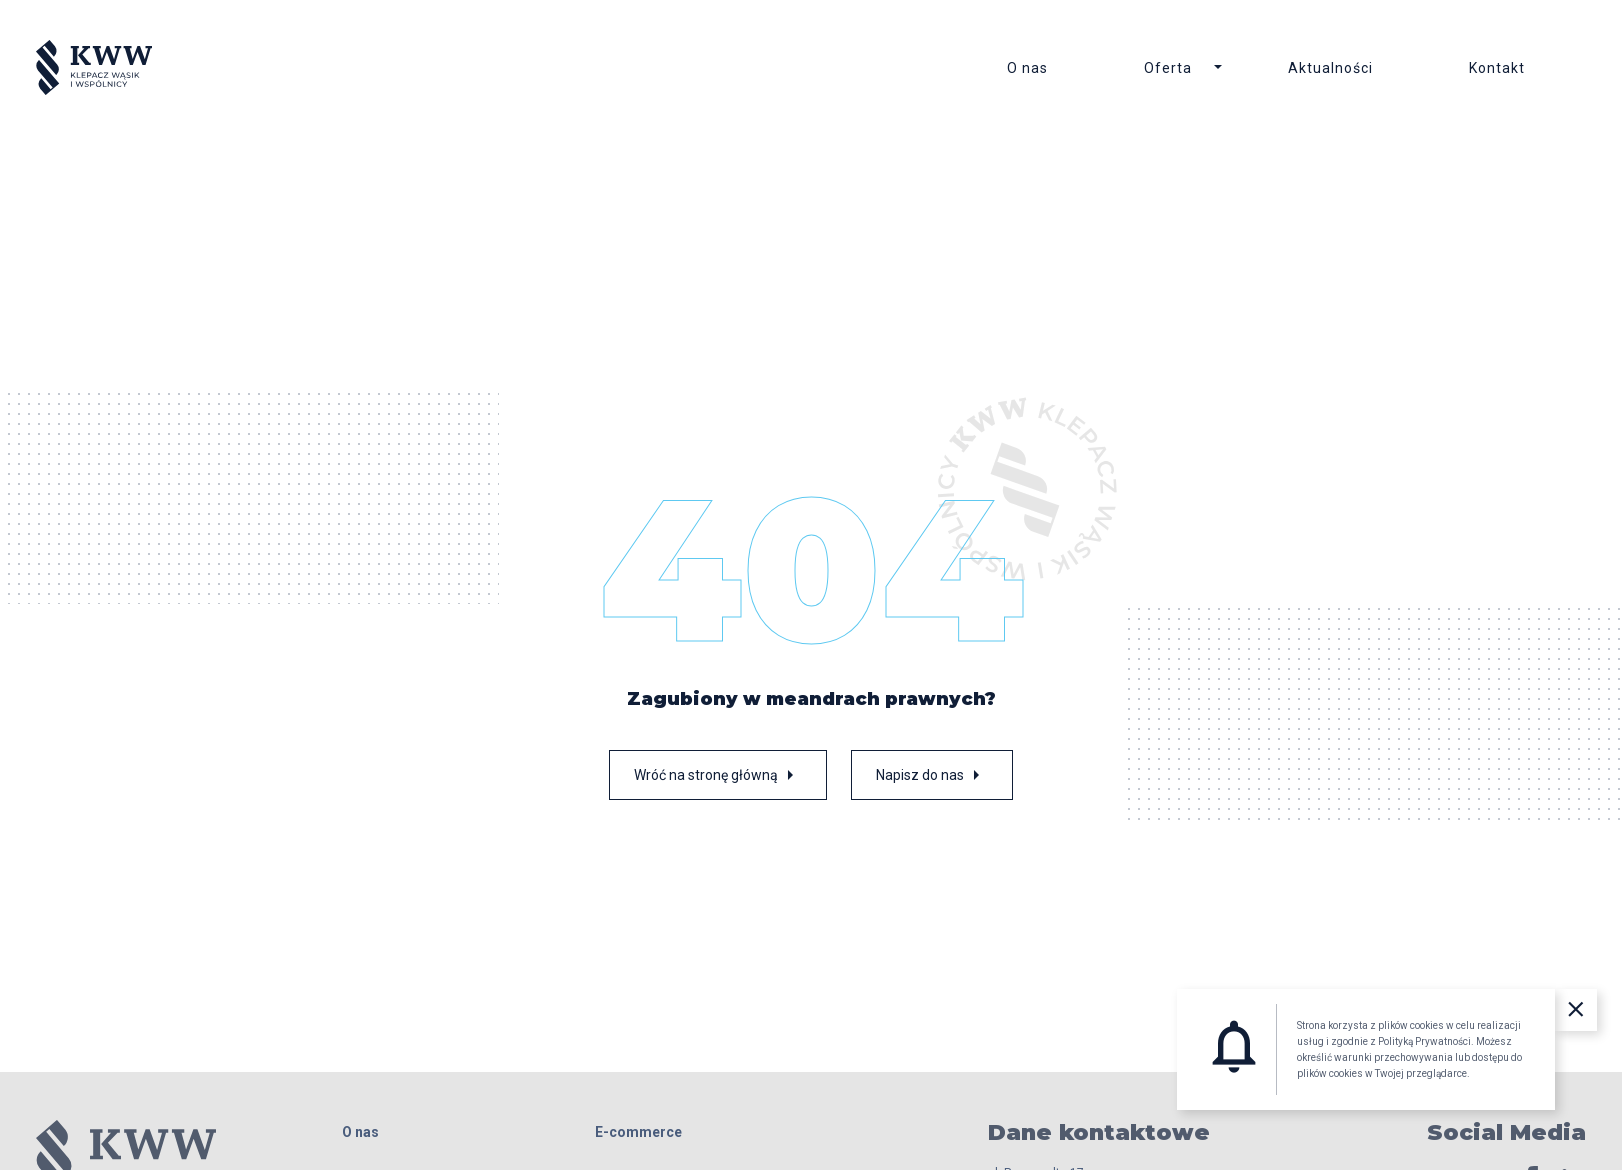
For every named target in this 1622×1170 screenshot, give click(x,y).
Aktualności (1330, 68)
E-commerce (638, 1132)
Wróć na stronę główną (718, 775)
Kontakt (1497, 68)
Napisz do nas (932, 775)
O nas (1027, 68)
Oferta (1168, 68)
